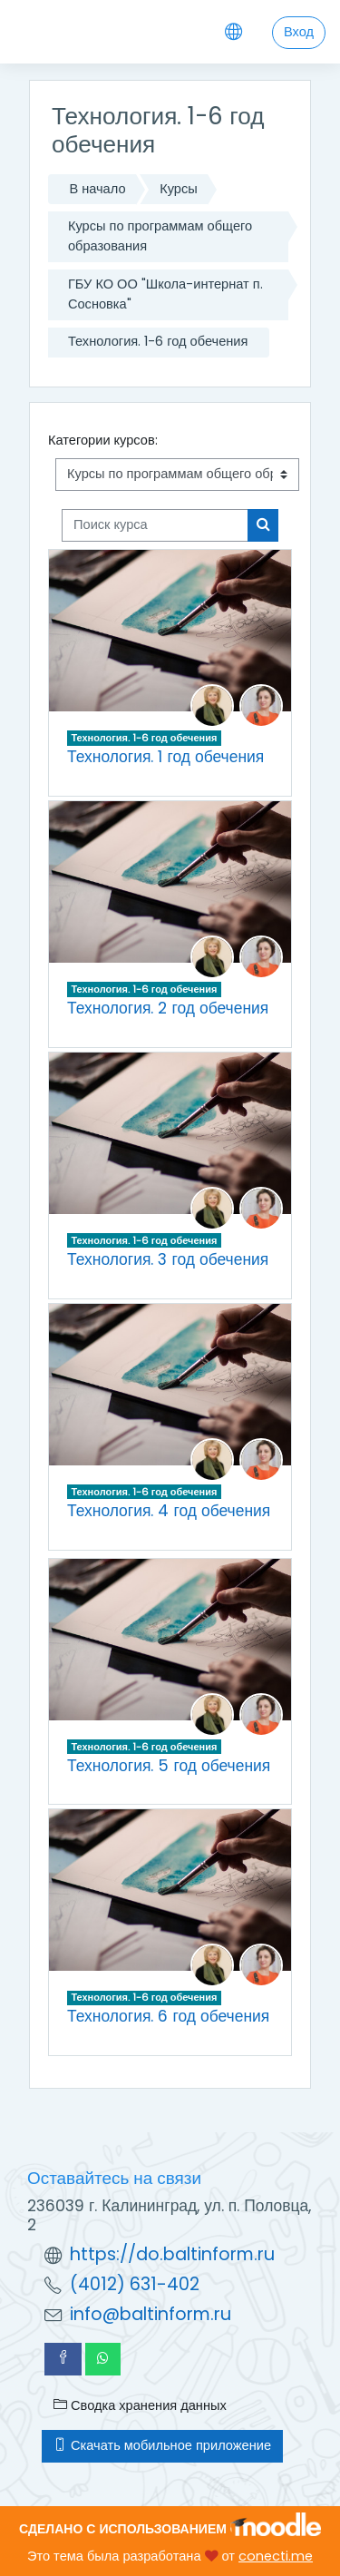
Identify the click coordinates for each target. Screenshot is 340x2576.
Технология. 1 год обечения (165, 757)
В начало (97, 189)
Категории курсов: (103, 440)
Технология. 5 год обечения (168, 1766)
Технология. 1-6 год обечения (158, 341)
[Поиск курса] (155, 525)
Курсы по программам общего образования (160, 236)
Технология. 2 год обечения (167, 1008)
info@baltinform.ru (150, 2314)
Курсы (179, 189)
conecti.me (275, 2556)
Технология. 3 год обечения (167, 1259)
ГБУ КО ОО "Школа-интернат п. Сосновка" (165, 294)
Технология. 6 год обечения (168, 2016)
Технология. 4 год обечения (168, 1511)
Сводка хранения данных (140, 2405)
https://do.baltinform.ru (172, 2254)
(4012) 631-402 (134, 2284)
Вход (299, 32)
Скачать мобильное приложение (162, 2445)
